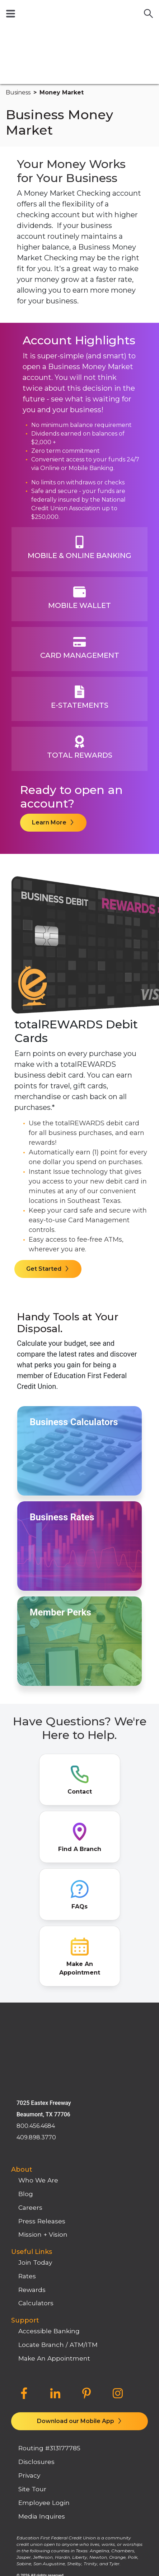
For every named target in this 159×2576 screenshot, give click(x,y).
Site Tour (32, 2376)
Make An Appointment (54, 2245)
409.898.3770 (36, 2024)
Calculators (35, 2190)
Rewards (32, 2177)
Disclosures (36, 2349)
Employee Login (44, 2390)
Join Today (35, 2150)
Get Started (44, 1212)
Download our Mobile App (76, 2308)
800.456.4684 (36, 2013)
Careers (30, 2094)
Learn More (50, 766)
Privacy (29, 2363)
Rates (27, 2163)
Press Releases (41, 2108)
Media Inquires (41, 2403)
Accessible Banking (49, 2218)
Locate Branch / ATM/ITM (58, 2232)
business (18, 36)
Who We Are (38, 2068)
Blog (25, 2081)
